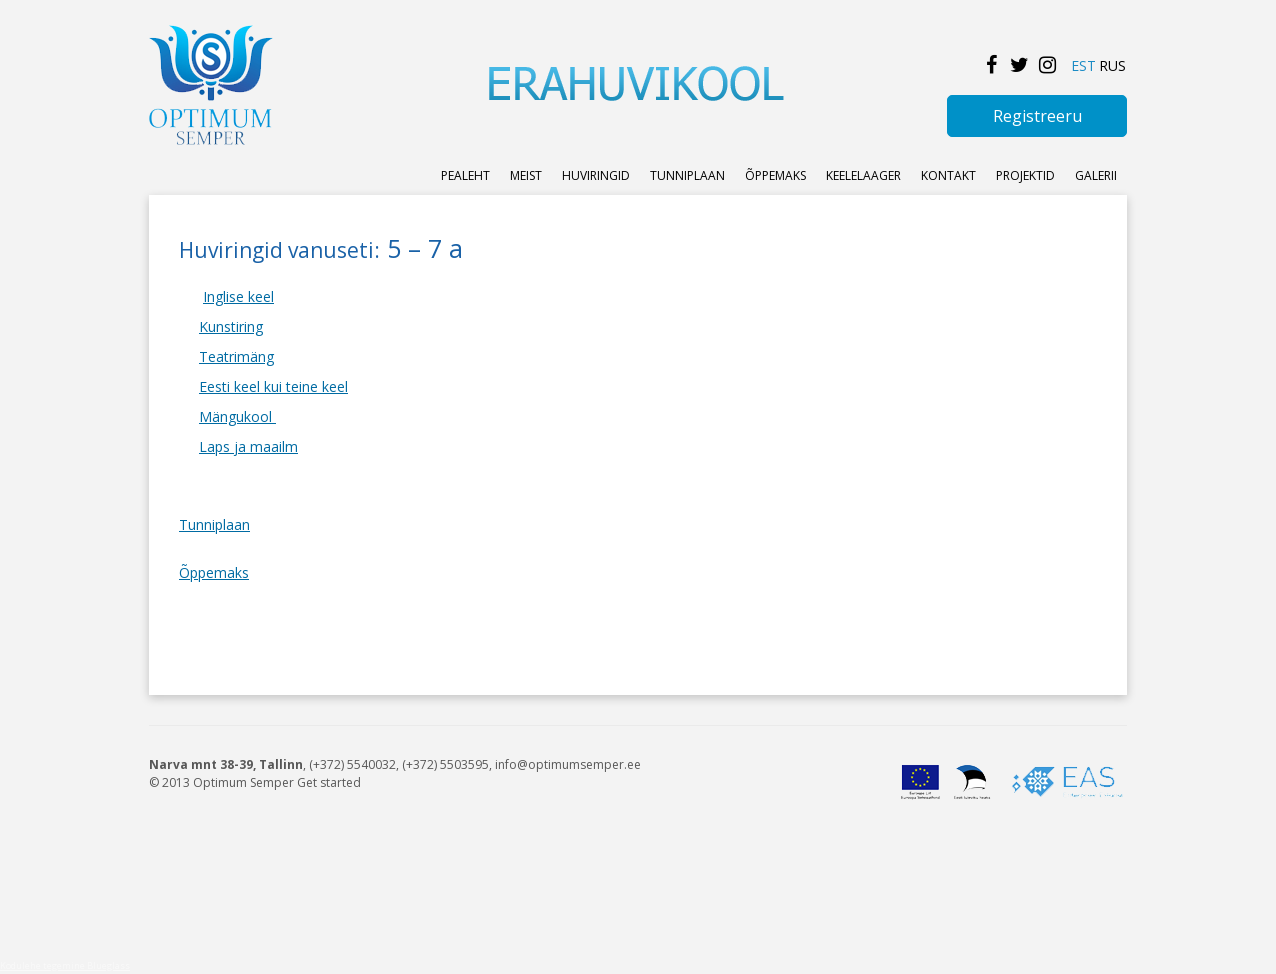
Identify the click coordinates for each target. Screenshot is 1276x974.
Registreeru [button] (1037, 116)
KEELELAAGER (863, 175)
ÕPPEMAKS (775, 175)
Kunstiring (231, 326)
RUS (1112, 65)
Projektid (1025, 175)
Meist (526, 175)
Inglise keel (238, 296)
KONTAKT (948, 175)
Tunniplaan (687, 175)
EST (1083, 65)
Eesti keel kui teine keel (273, 386)
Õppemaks (214, 572)
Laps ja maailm (248, 446)
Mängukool (237, 416)
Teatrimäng (236, 356)
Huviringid (596, 175)
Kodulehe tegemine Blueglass (65, 965)
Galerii (1096, 175)
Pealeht (465, 175)
